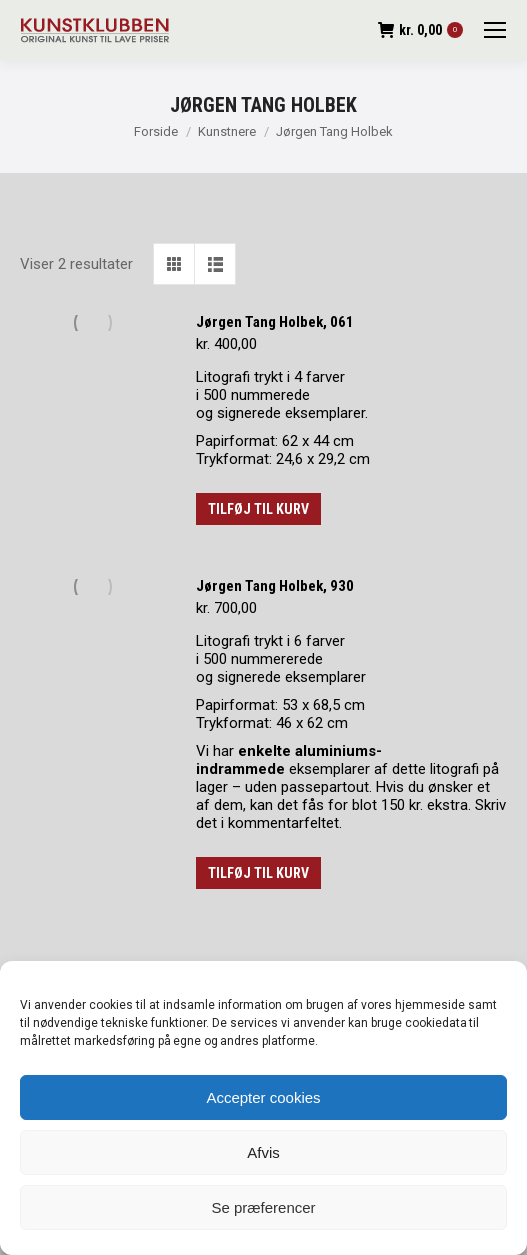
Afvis (263, 1152)
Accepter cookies (263, 1097)
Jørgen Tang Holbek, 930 (275, 586)
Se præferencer (263, 1207)
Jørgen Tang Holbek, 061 (275, 322)
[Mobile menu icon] (495, 30)
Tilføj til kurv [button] (258, 509)
